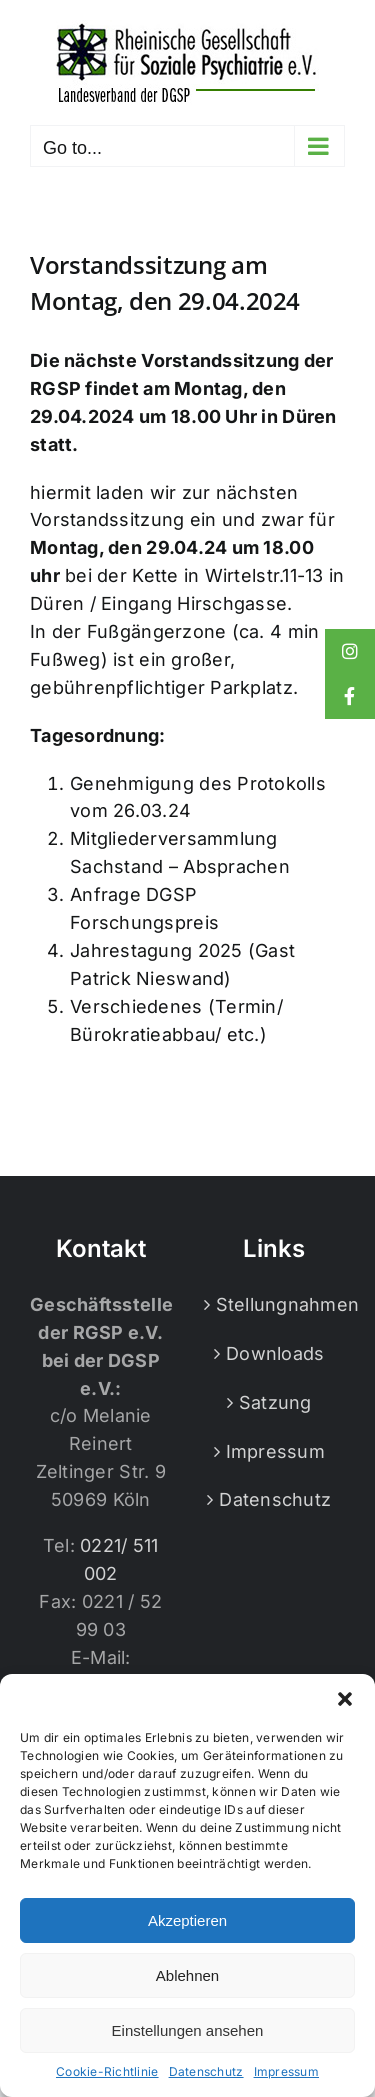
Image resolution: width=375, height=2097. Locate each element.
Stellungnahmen (276, 1304)
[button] (345, 1699)
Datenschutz (206, 2071)
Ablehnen (187, 1975)
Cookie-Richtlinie (107, 2071)
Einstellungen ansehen (188, 2030)
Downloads (275, 1353)
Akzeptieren (187, 1920)
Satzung (275, 1402)
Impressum (286, 2071)
